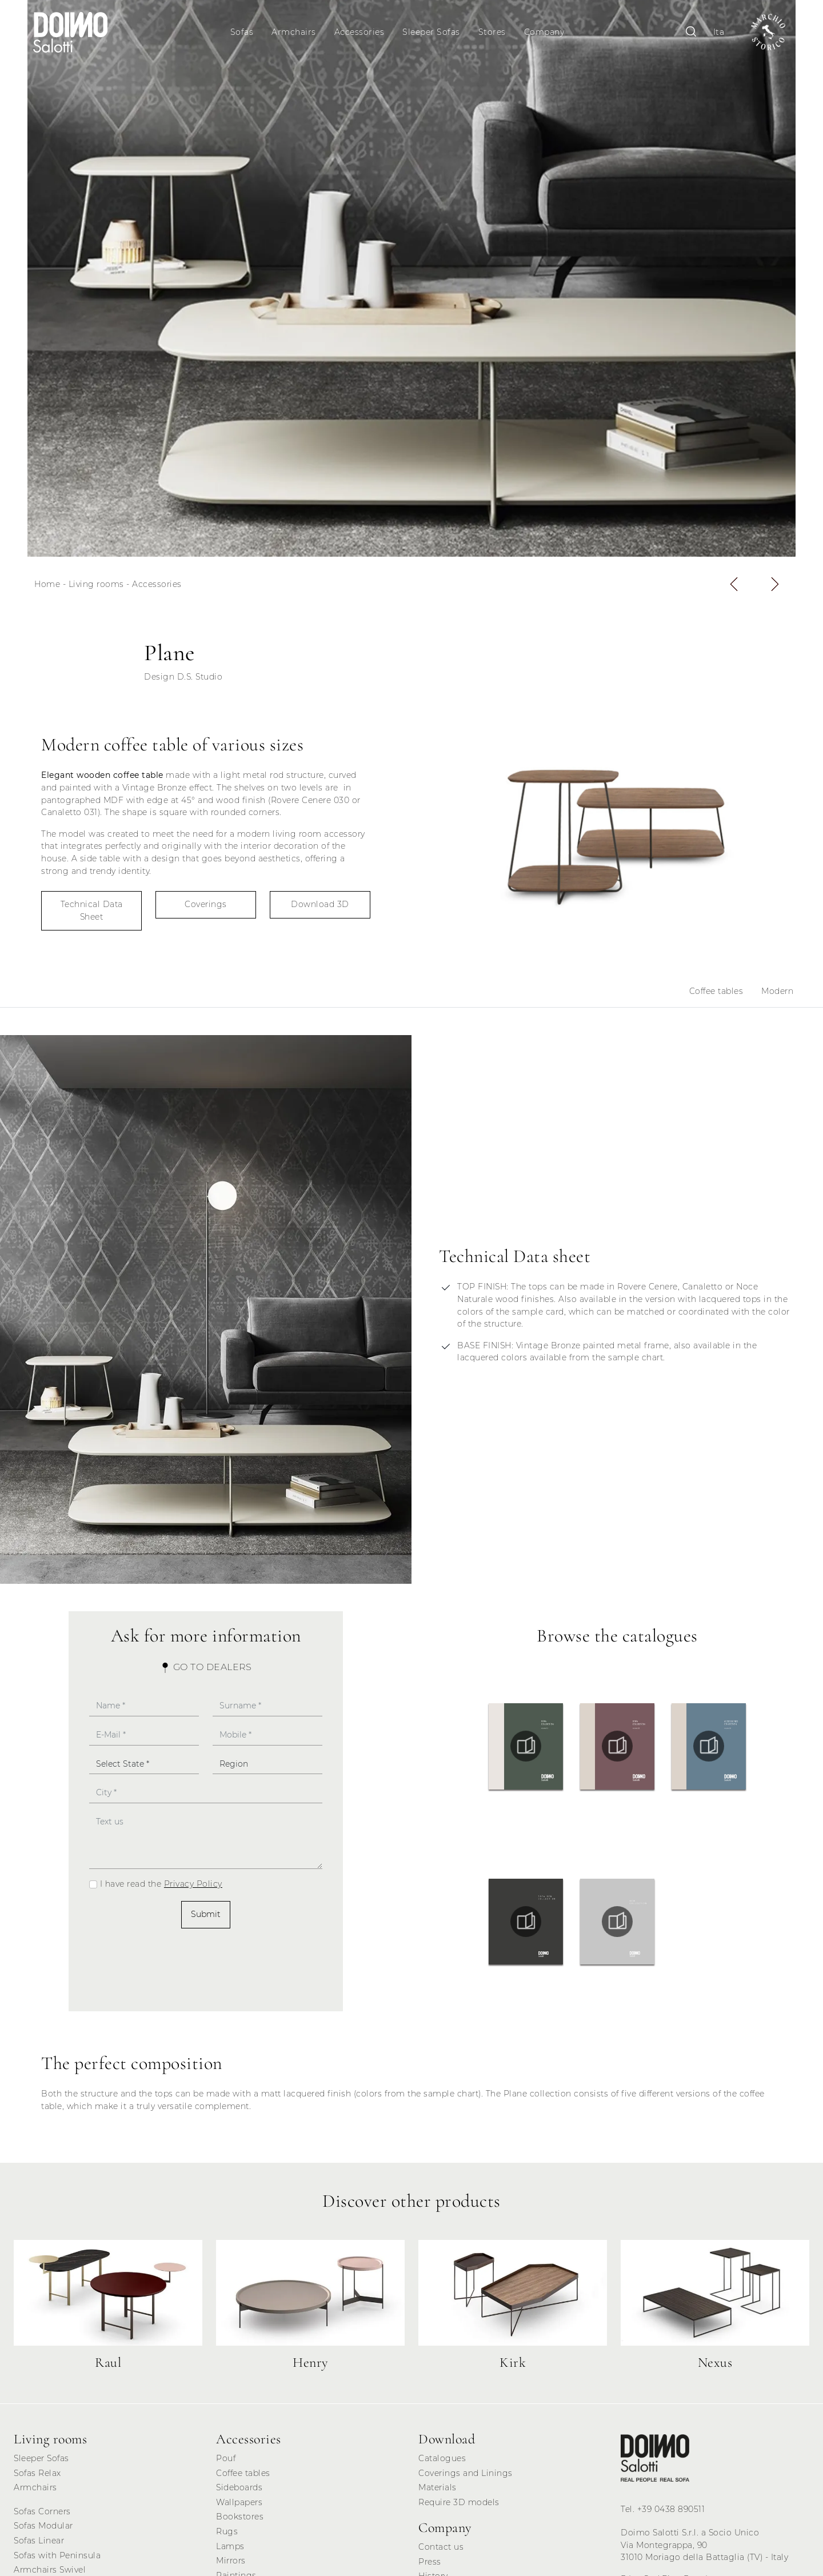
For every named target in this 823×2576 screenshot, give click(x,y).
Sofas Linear (39, 2544)
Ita (715, 32)
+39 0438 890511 (671, 2512)
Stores (492, 32)
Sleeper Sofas (432, 32)
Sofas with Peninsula (57, 2558)
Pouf (225, 2462)
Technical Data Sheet (92, 913)
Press (429, 2565)
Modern (777, 994)
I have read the (161, 1887)
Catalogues (442, 2462)
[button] (734, 587)
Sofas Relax (37, 2476)
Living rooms (96, 587)
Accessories (360, 32)
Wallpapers (239, 2506)
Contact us (441, 2550)
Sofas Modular (43, 2529)
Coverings (206, 907)
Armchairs (295, 32)
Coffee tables (716, 994)
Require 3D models (459, 2506)
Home (47, 587)
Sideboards (239, 2491)
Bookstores (239, 2520)
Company (545, 32)
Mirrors (231, 2564)
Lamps (230, 2549)
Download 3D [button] (320, 907)
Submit (206, 1917)
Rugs (227, 2535)
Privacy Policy (193, 1887)
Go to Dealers (205, 1670)
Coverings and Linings (465, 2476)
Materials (437, 2491)
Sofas (242, 32)
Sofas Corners (42, 2515)
